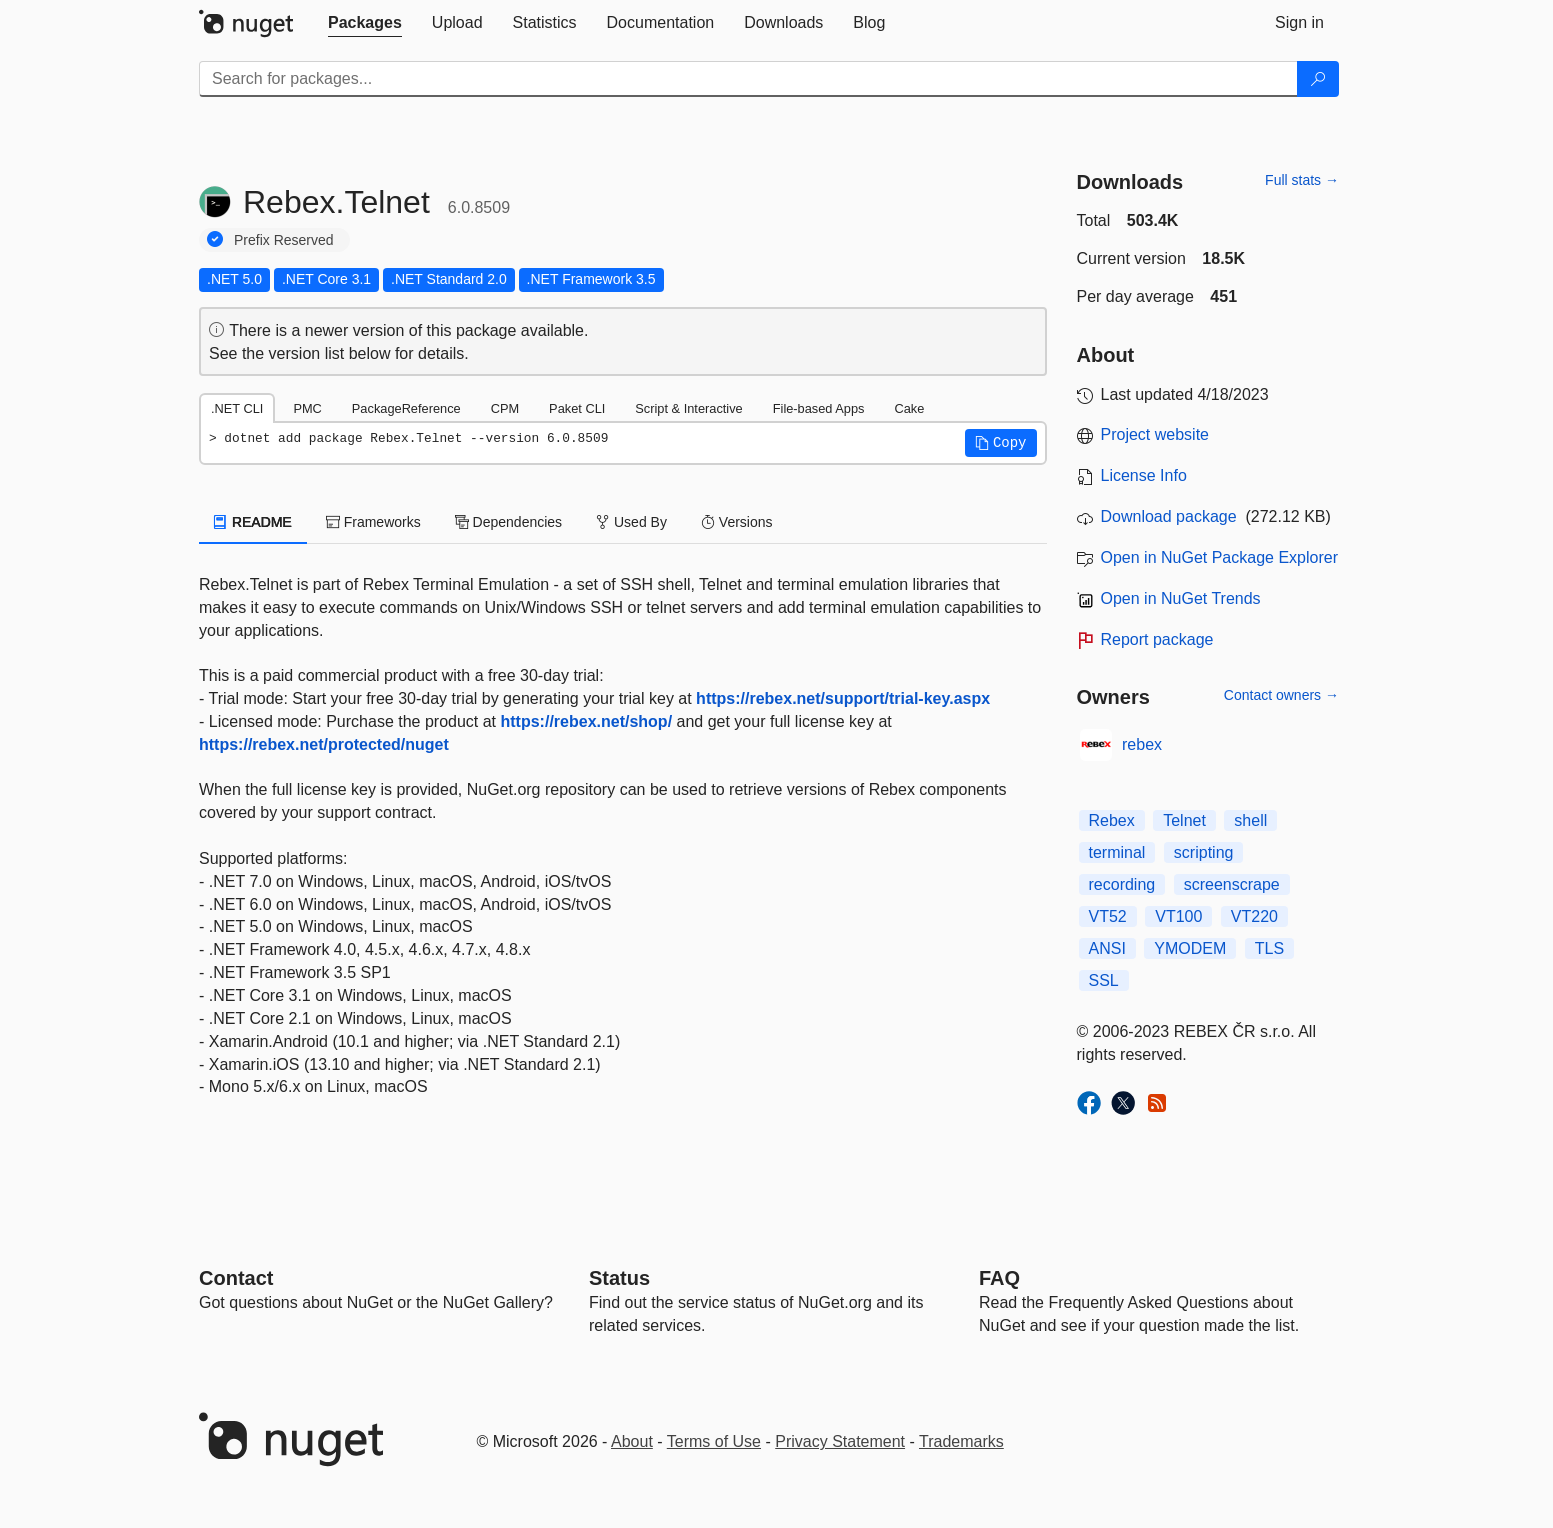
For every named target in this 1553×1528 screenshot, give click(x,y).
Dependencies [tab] (508, 522)
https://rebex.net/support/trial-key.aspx (843, 698)
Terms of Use (714, 1441)
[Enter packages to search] (748, 79)
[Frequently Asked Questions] (999, 1278)
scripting (1204, 852)
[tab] (365, 23)
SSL (1104, 980)
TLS (1269, 948)
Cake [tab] (909, 408)
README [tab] (253, 522)
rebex (1142, 744)
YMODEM (1190, 948)
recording (1122, 884)
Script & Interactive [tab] (688, 408)
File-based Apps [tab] (819, 408)
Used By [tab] (631, 522)
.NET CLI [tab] (237, 408)
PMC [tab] (307, 408)
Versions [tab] (737, 522)
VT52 (1108, 916)
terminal (1117, 852)
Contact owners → (1281, 695)
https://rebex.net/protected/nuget (324, 744)
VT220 (1254, 916)
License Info (1144, 475)
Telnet (1184, 820)
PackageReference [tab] (406, 408)
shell (1250, 820)
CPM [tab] (505, 408)
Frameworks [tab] (373, 522)
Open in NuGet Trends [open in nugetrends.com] (1181, 598)
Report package (1157, 639)
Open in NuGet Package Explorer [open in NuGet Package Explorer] (1219, 557)
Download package (1169, 516)
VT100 (1178, 916)
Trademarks (961, 1441)
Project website (1155, 434)
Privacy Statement (840, 1441)
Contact (236, 1278)
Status (619, 1278)
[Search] (1318, 79)
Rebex (1112, 820)
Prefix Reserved (284, 240)
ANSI (1107, 948)
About (632, 1441)
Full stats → (1302, 180)
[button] (1001, 443)
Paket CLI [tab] (577, 408)
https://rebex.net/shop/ (587, 721)
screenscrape (1232, 884)
